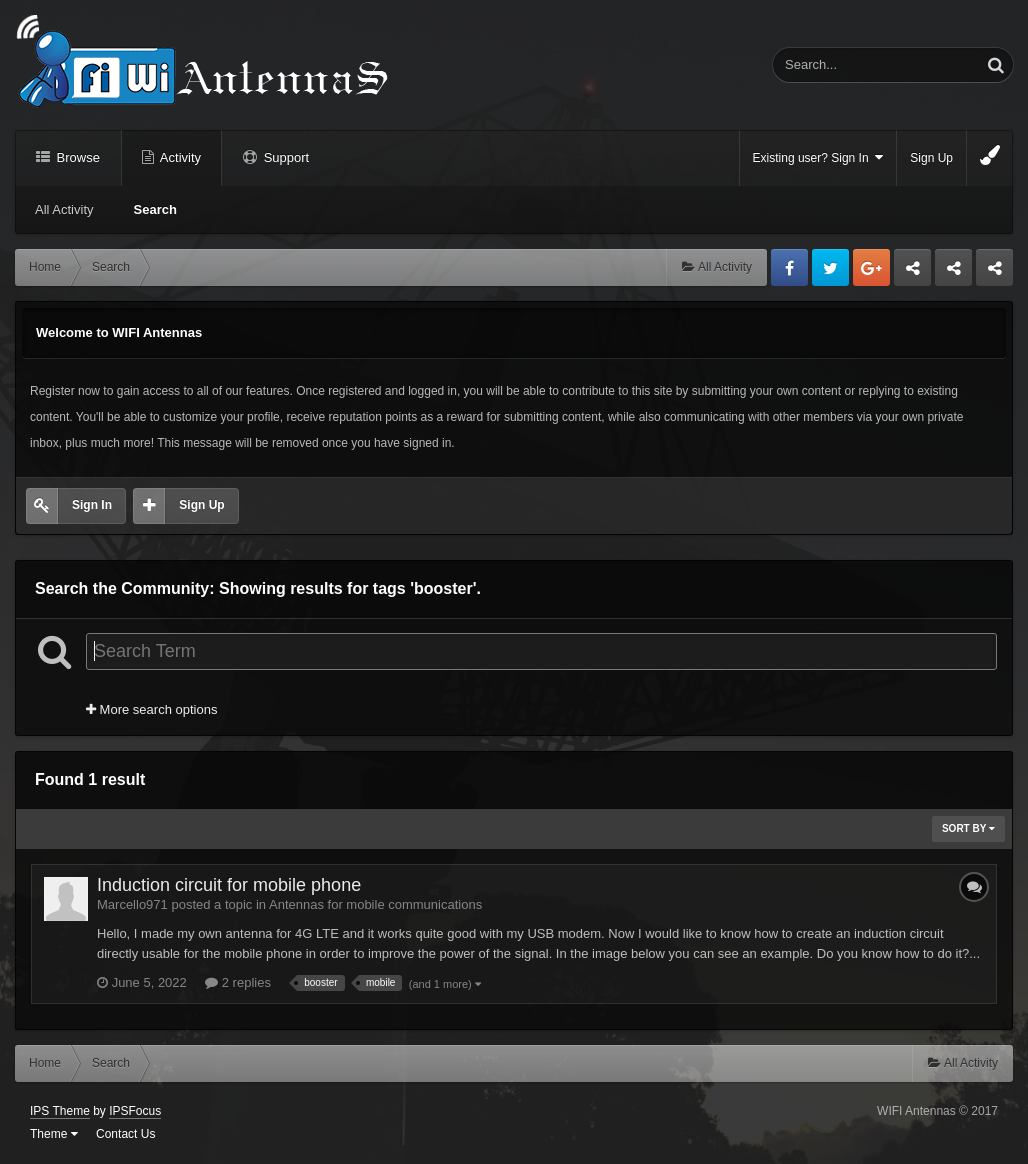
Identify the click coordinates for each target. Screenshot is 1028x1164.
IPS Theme (60, 1111)
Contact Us (125, 1134)
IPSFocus (135, 1111)
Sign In (92, 505)
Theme (54, 1134)
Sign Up (931, 158)
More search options (151, 709)
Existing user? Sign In (818, 157)
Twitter (830, 267)
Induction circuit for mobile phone (229, 885)
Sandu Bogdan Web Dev (994, 273)
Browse (76, 157)
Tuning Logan (954, 273)
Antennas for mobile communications (375, 904)
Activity (179, 157)
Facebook (789, 267)
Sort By (968, 828)
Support (284, 157)
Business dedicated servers (912, 273)
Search (155, 209)
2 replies (238, 982)
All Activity (64, 209)
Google (871, 267)
